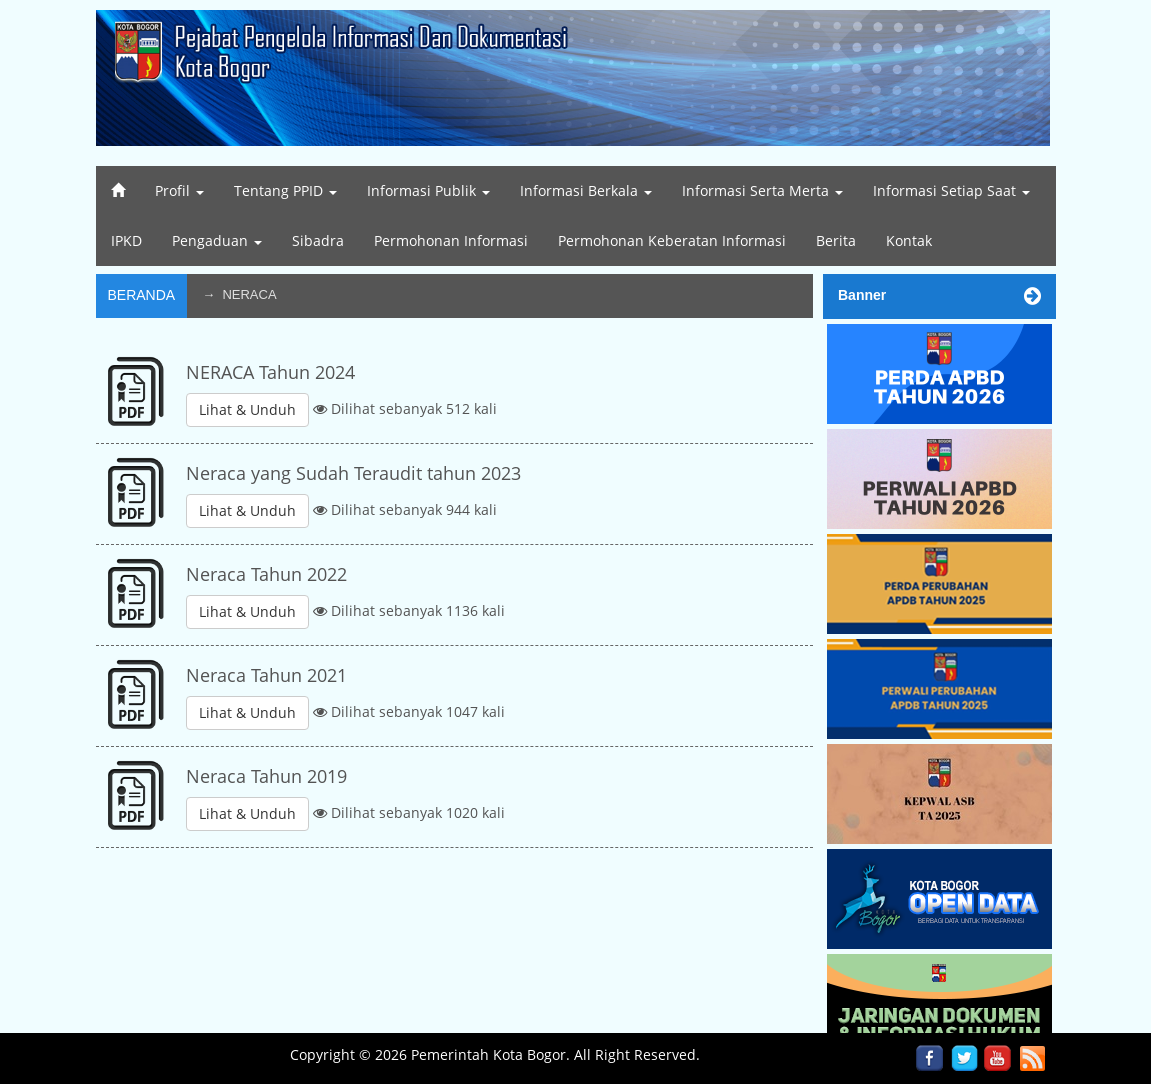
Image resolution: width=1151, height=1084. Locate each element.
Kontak (909, 240)
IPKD (126, 240)
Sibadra (318, 240)
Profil (179, 190)
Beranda (142, 295)
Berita (836, 240)
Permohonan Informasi (451, 240)
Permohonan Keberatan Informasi (672, 240)
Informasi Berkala (586, 190)
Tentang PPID (285, 190)
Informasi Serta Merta (762, 190)
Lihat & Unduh (247, 409)
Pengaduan (217, 240)
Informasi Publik (428, 190)
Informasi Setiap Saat (951, 190)
